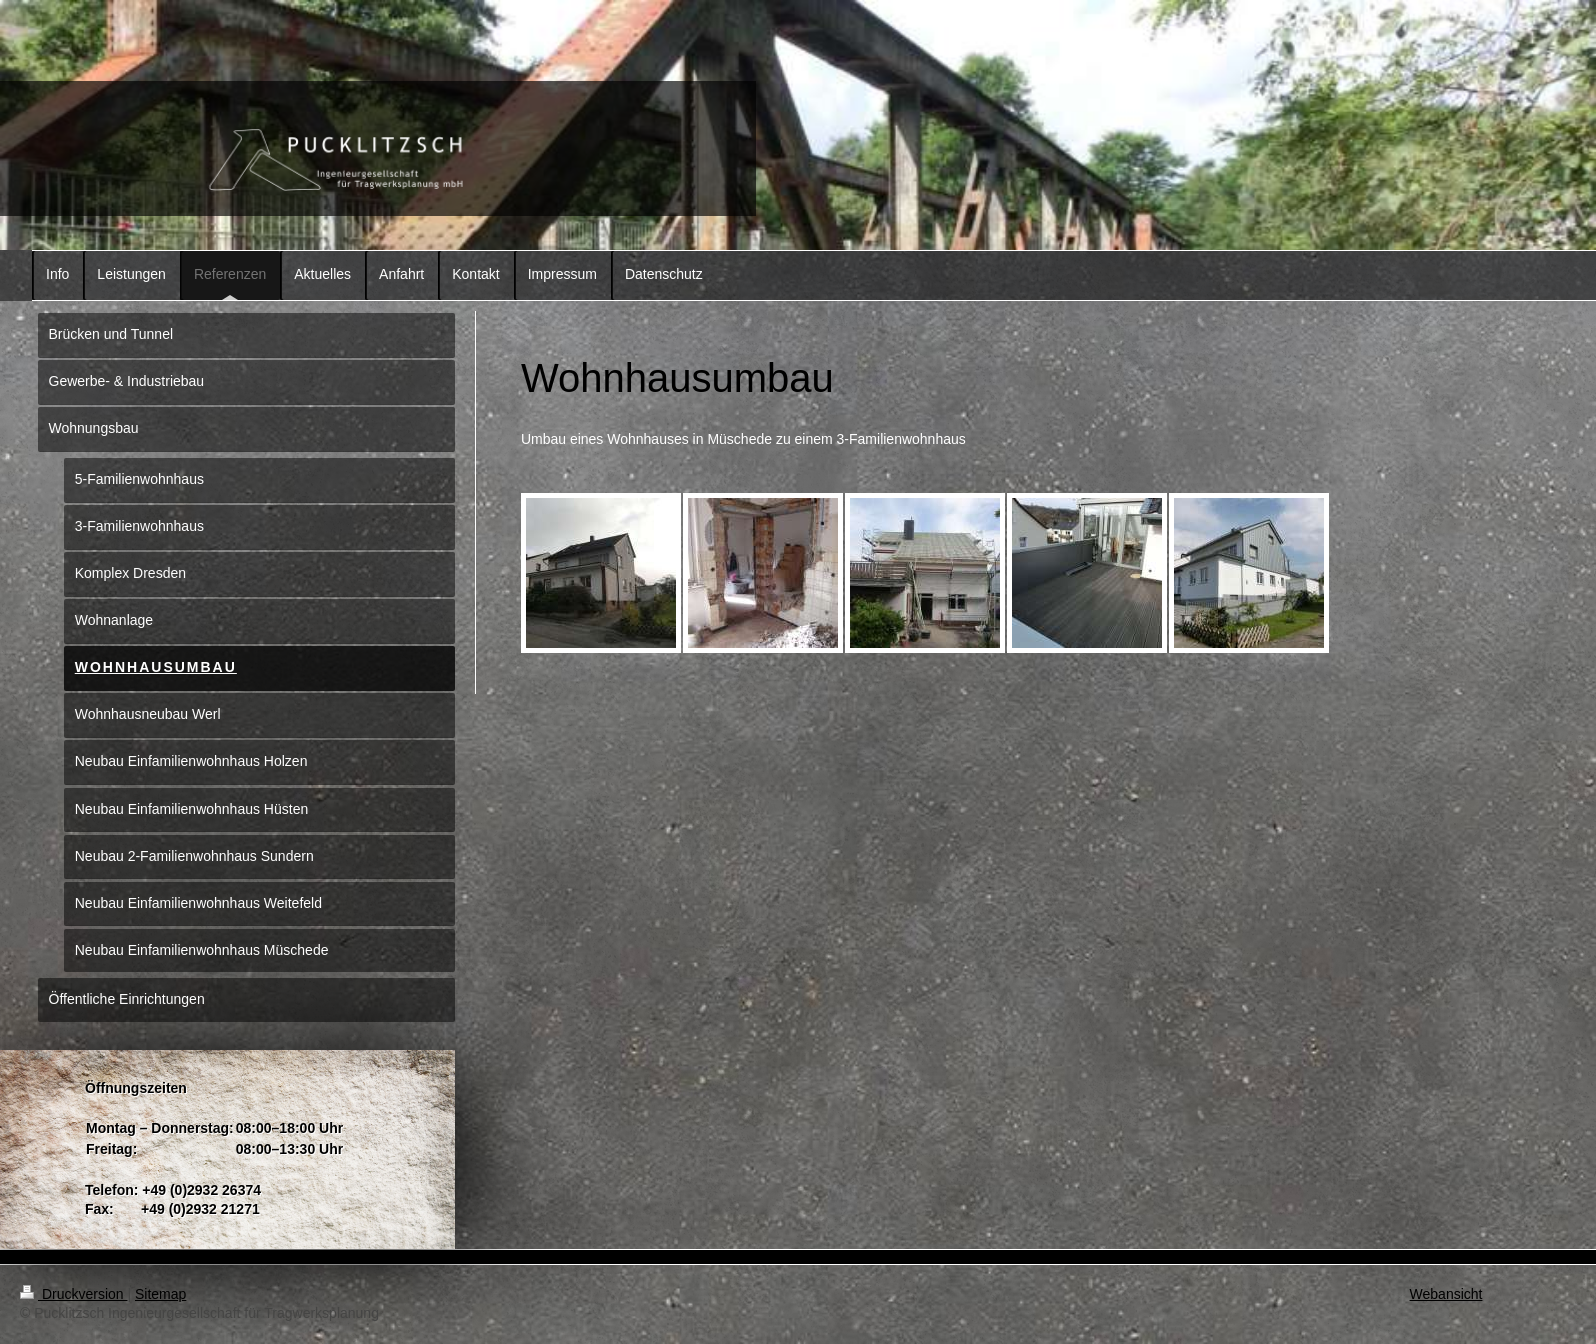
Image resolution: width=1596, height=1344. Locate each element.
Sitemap (160, 1294)
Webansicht (1446, 1294)
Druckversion (73, 1294)
